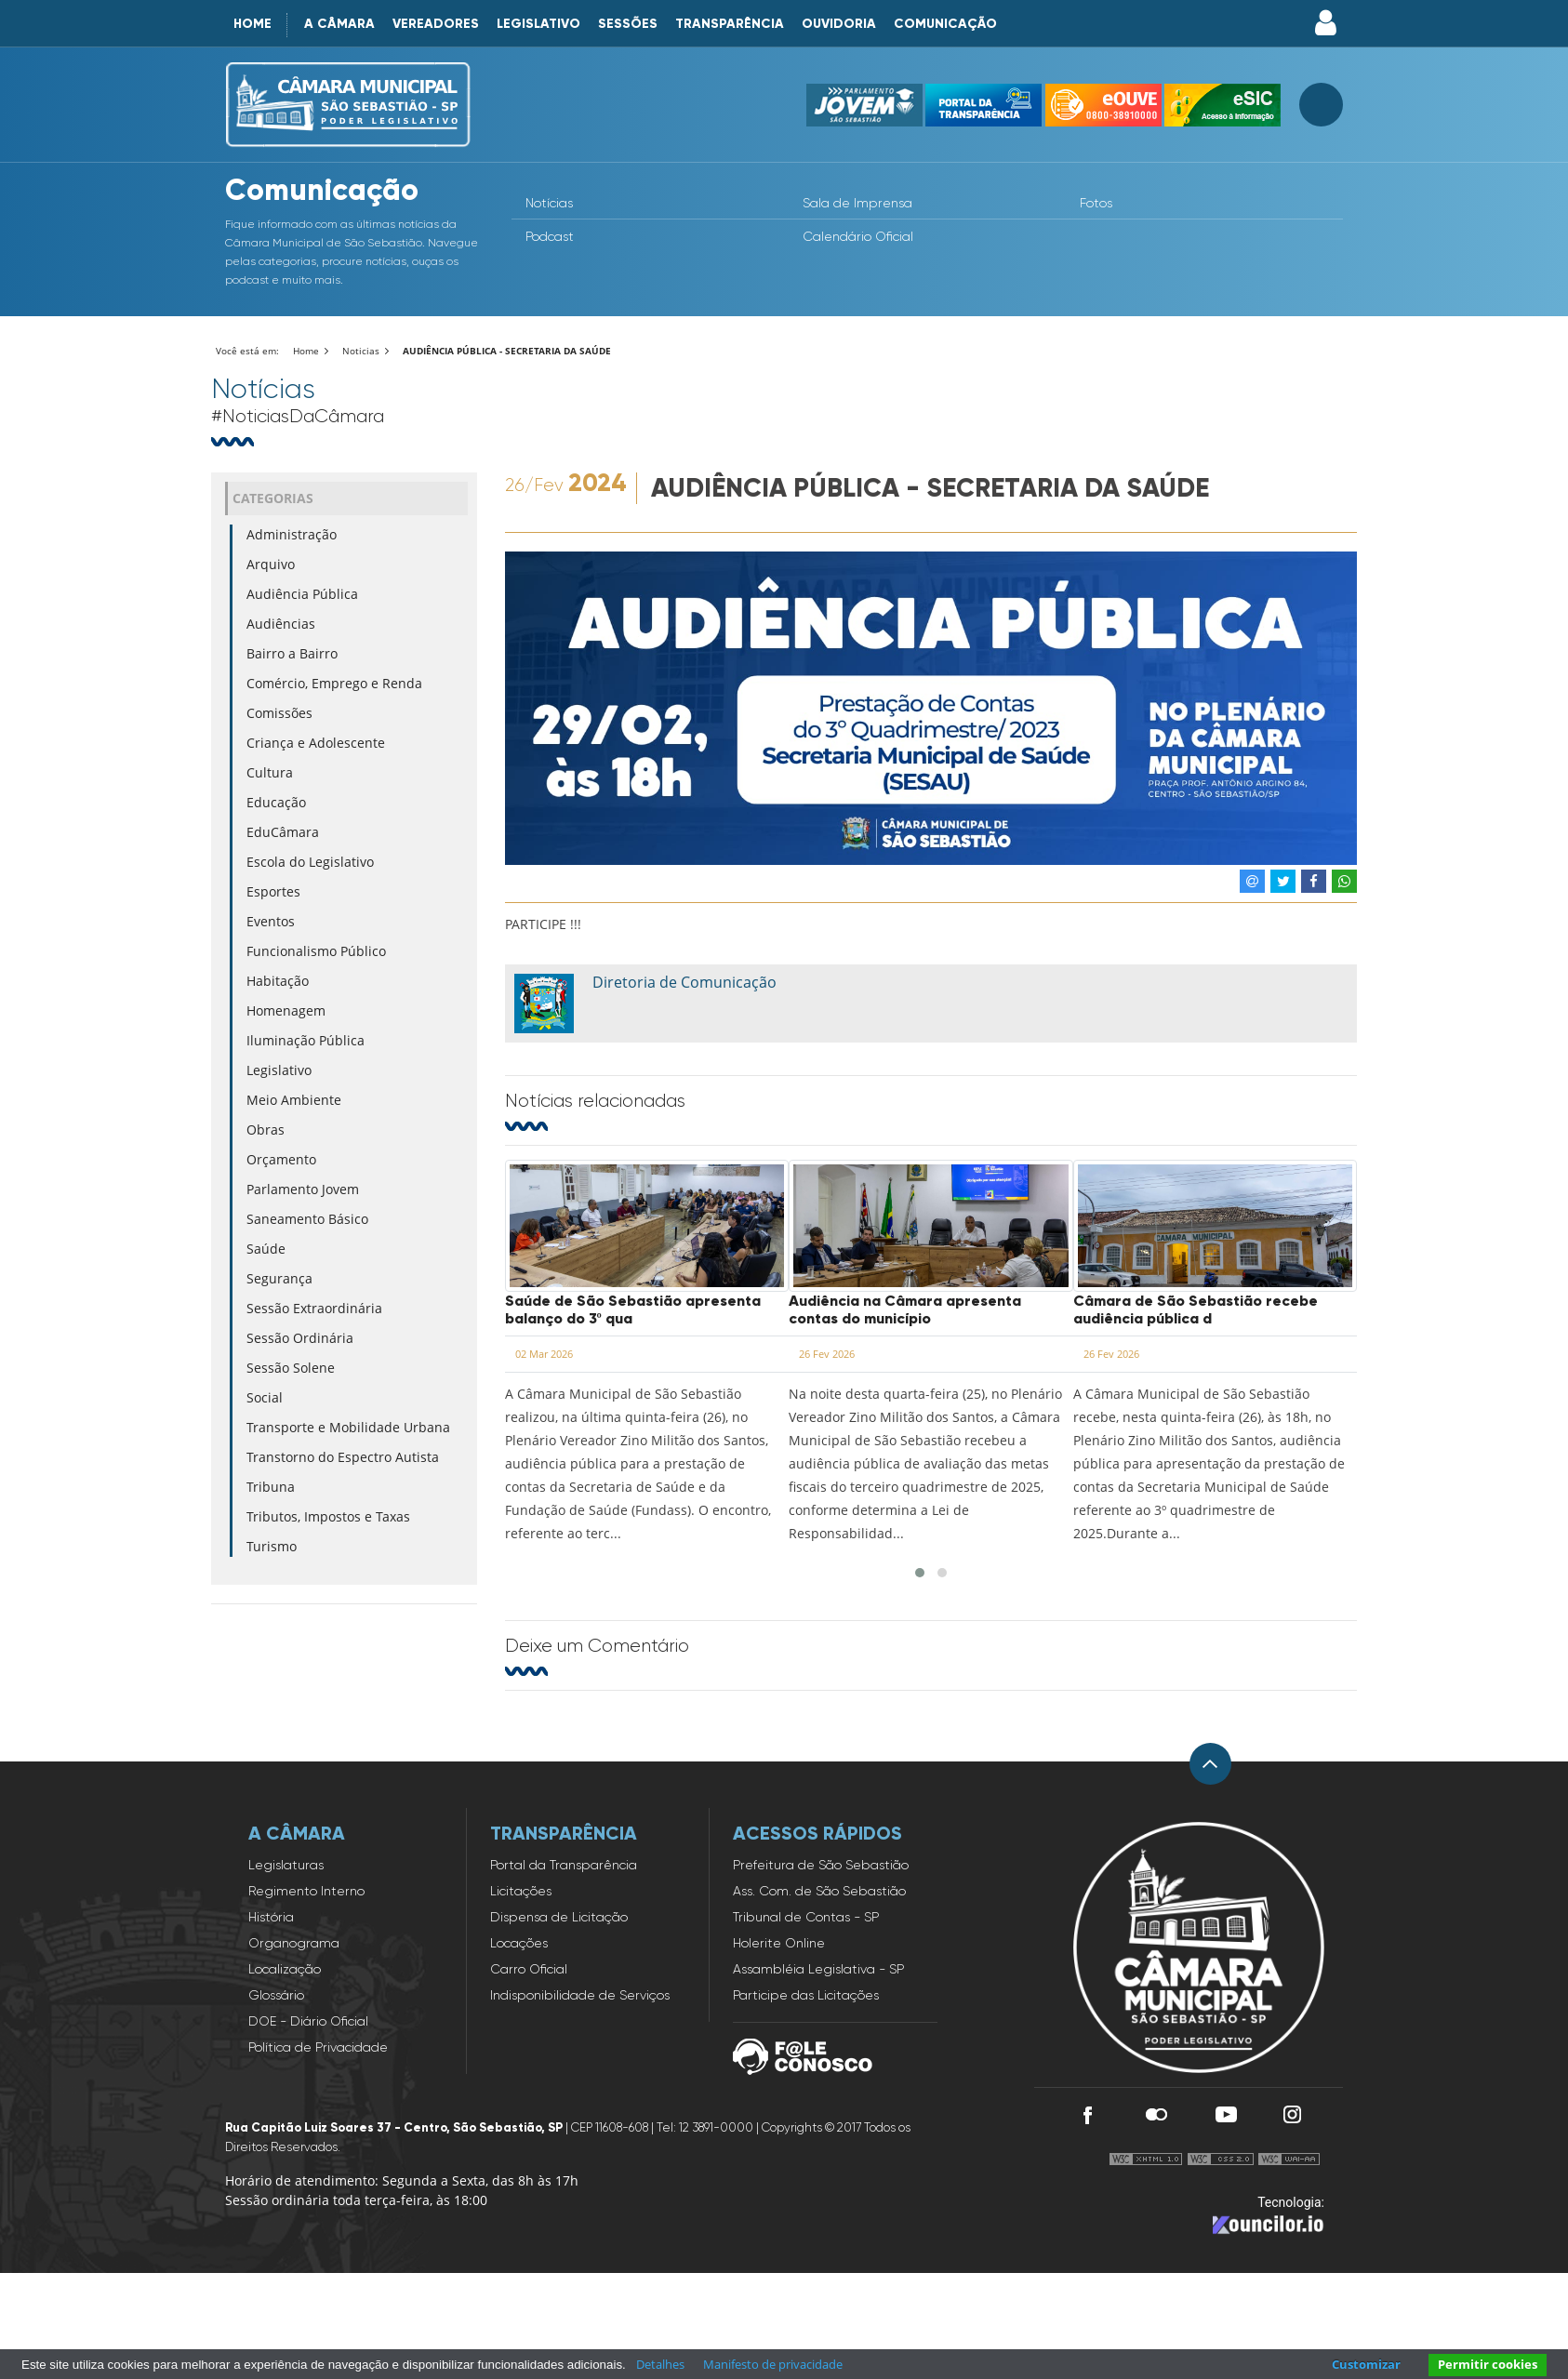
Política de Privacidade (318, 2047)
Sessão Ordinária (299, 1338)
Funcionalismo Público (316, 951)
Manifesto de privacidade (773, 2364)
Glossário (276, 1994)
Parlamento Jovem (302, 1189)
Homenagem (286, 1010)
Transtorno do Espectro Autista (342, 1457)
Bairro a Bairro (292, 653)
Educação (276, 802)
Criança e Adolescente (315, 742)
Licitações (520, 1890)
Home (252, 24)
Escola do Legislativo (310, 862)
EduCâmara (282, 832)
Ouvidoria (839, 24)
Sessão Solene (290, 1367)
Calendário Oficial (858, 236)
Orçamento (281, 1159)
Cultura (269, 772)
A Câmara (339, 24)
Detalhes (660, 2364)
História (271, 1916)
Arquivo (270, 564)
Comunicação (945, 24)
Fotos (1096, 202)
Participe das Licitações (806, 1994)
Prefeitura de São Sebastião (821, 1864)
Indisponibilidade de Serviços (580, 1994)
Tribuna (270, 1486)
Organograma (293, 1942)
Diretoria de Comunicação (684, 982)
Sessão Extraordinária (314, 1308)
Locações (519, 1942)
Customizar (1366, 2364)
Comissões (279, 713)
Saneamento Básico (307, 1219)
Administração (291, 534)
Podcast (549, 236)
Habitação (277, 981)
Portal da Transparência (563, 1864)
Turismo (271, 1546)
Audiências (280, 623)
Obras (265, 1129)
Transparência (729, 24)
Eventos (270, 921)
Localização (284, 1968)
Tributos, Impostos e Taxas (328, 1516)
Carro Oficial (528, 1968)
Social (264, 1397)
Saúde (266, 1248)
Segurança (279, 1278)
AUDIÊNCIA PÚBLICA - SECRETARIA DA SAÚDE (507, 350)
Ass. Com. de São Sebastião (819, 1890)
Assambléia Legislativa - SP (818, 1968)
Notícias (549, 202)
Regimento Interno (306, 1890)
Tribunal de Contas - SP (806, 1916)
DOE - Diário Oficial (308, 2021)
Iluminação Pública (305, 1040)
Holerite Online (779, 1942)
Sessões (628, 24)
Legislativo (538, 24)
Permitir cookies (1487, 2364)
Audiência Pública (302, 594)
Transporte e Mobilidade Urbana (348, 1427)
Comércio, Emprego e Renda (334, 683)
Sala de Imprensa (857, 202)
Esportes (273, 891)
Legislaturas (286, 1864)
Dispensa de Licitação (559, 1916)
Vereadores (435, 24)
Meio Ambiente (293, 1100)
